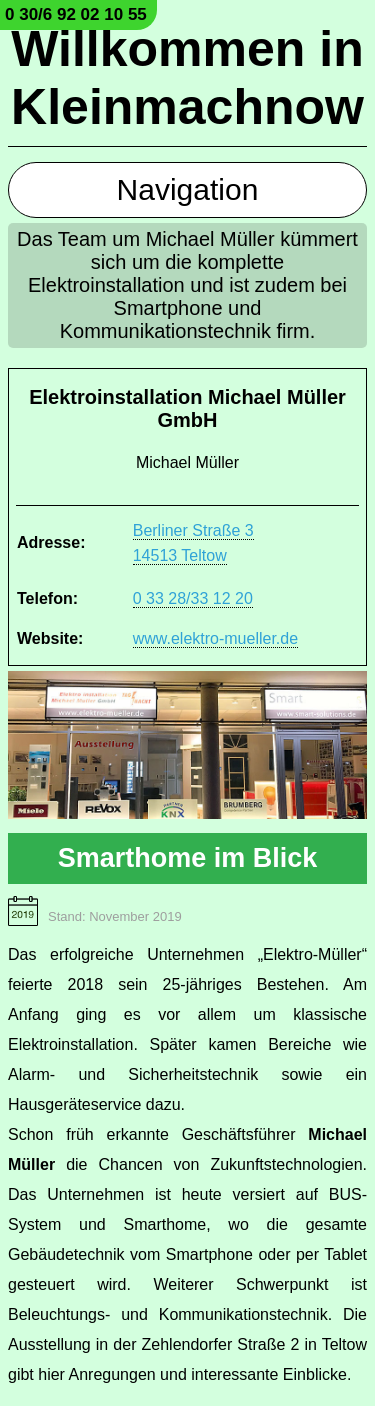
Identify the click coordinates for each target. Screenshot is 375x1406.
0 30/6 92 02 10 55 (76, 14)
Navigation (188, 189)
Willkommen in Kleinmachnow (187, 78)
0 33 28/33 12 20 (193, 598)
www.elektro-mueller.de (215, 638)
